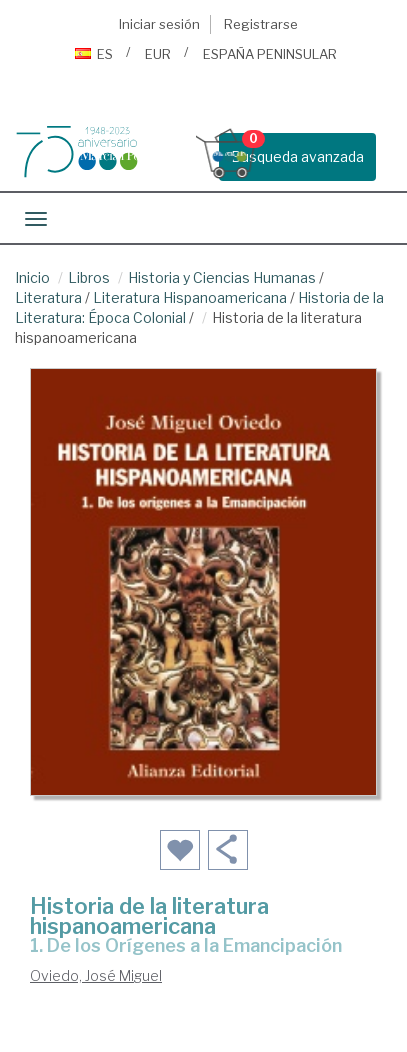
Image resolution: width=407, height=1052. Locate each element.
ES (94, 54)
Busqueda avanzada (297, 156)
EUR (158, 54)
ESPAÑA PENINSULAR (270, 54)
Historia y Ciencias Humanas (222, 277)
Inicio (32, 277)
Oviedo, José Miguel (96, 975)
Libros (89, 277)
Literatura (48, 297)
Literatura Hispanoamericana (190, 297)
